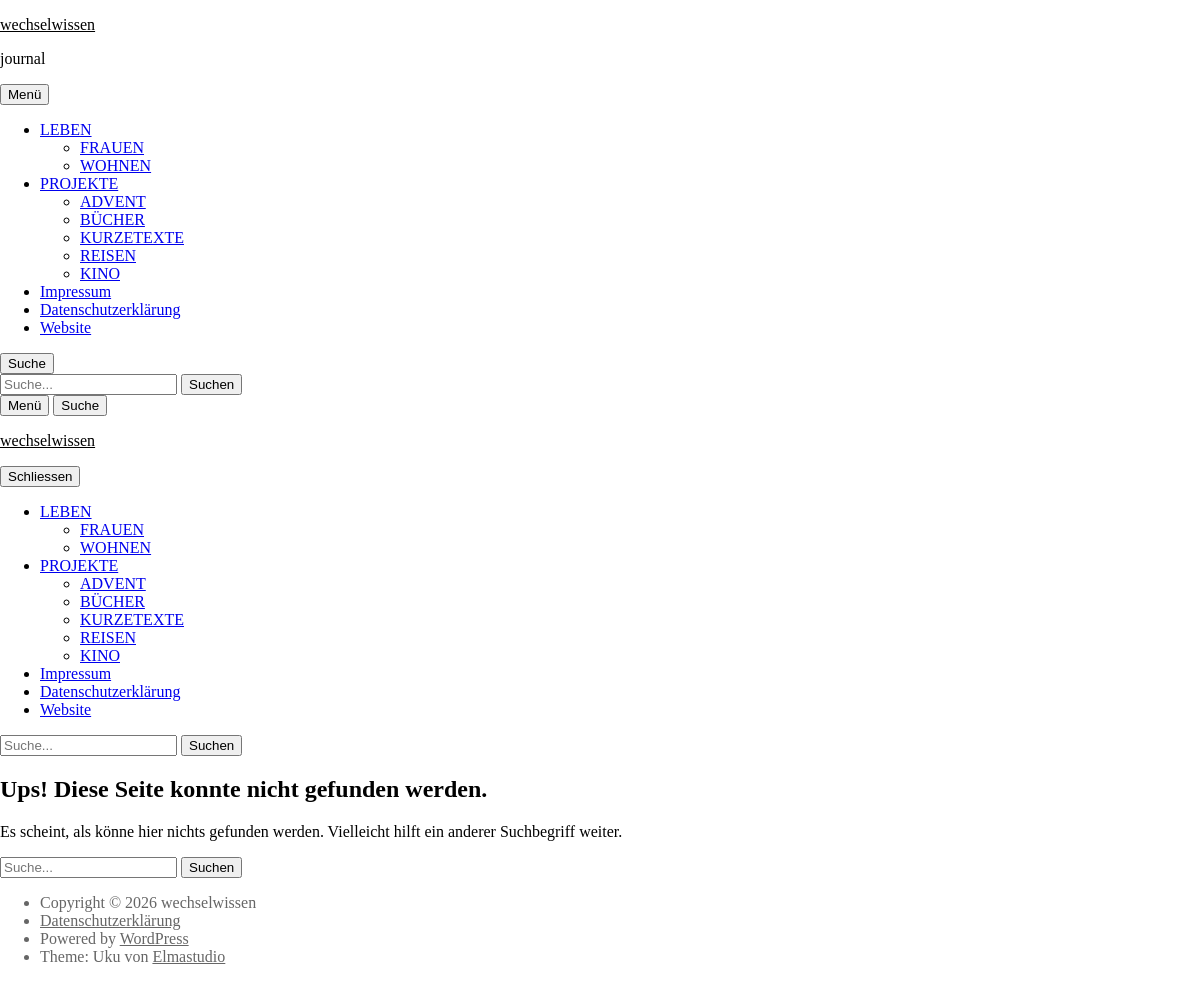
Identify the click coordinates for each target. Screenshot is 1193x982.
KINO (100, 273)
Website (65, 327)
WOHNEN (115, 165)
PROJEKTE (79, 183)
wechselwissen (47, 24)
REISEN (108, 255)
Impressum (75, 291)
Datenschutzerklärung (110, 309)
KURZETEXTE (132, 237)
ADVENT (113, 201)
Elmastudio (188, 956)
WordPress (154, 938)
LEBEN (66, 129)
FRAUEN (112, 147)
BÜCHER (112, 219)
